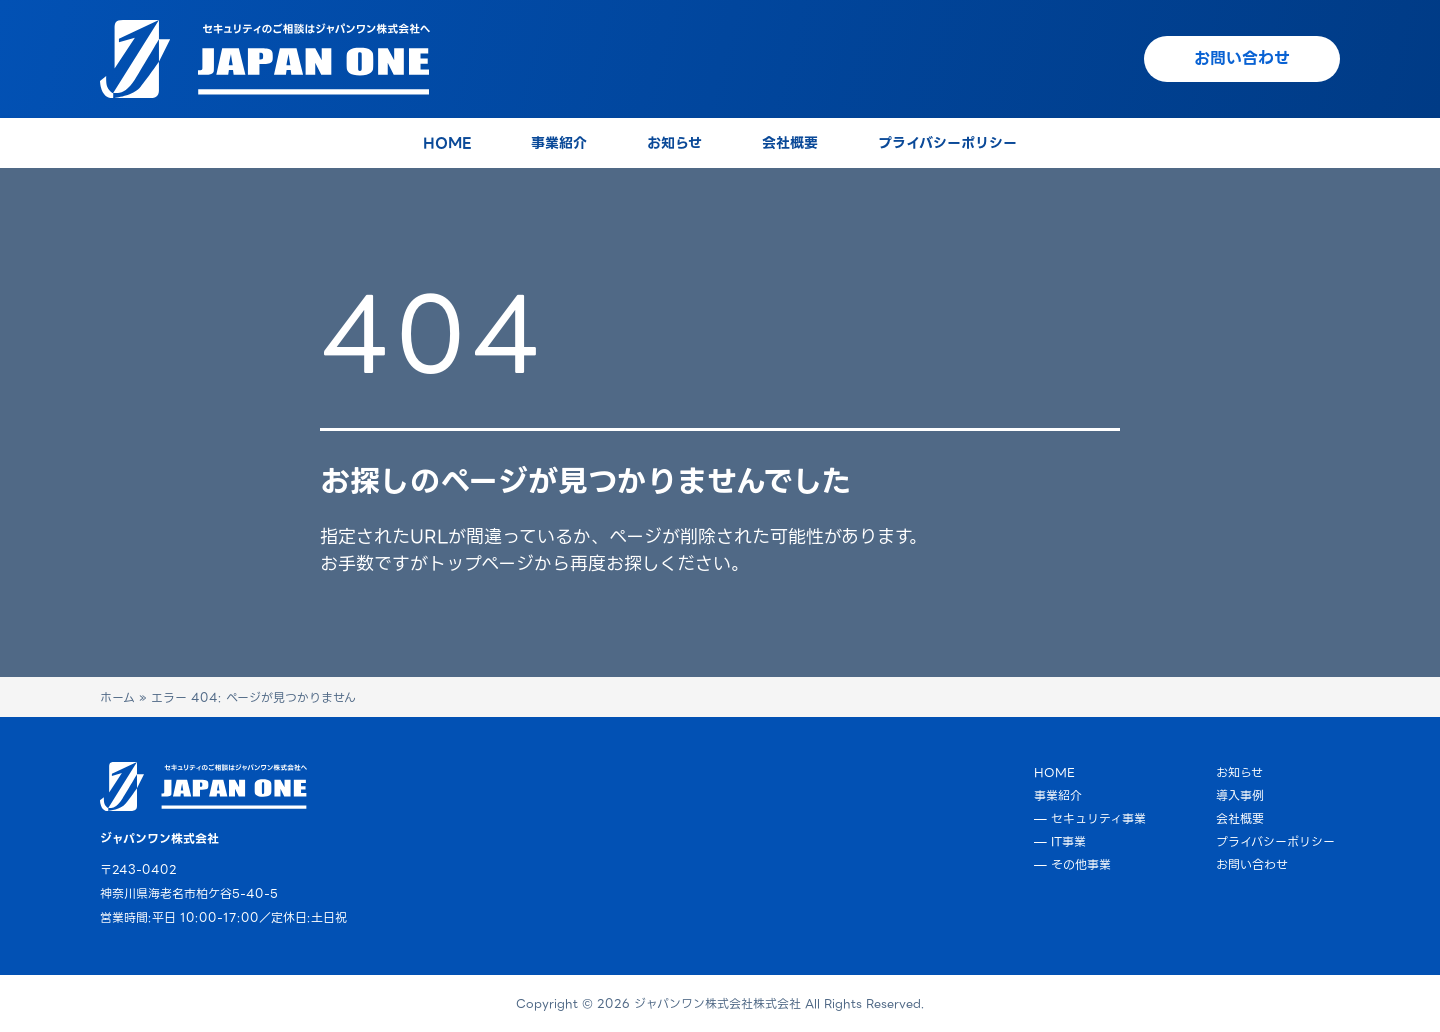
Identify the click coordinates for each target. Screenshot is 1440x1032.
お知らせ (1239, 772)
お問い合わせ (1252, 864)
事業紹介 (1058, 795)
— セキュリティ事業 (1090, 818)
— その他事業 (1072, 864)
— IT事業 (1060, 841)
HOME (1054, 772)
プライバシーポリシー (1275, 841)
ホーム (117, 697)
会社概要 (1240, 818)
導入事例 (1240, 795)
